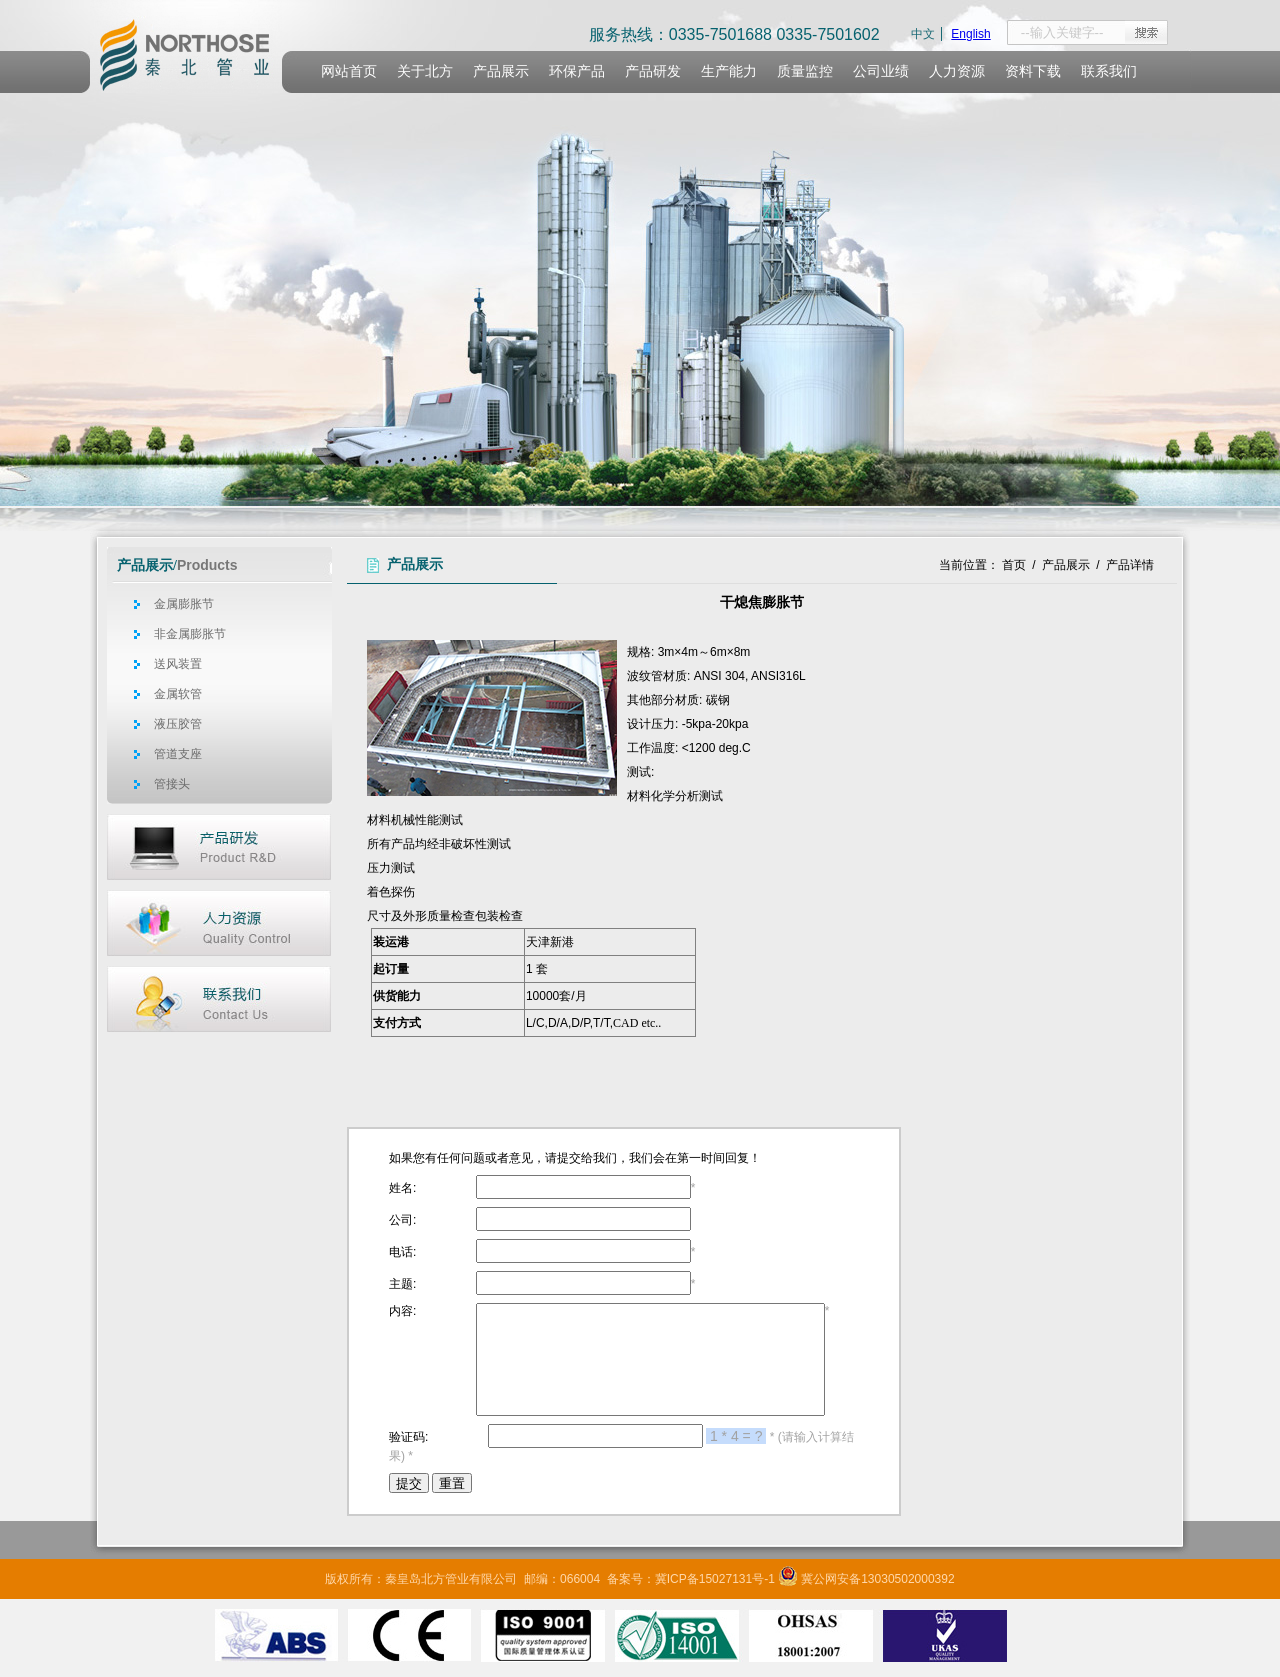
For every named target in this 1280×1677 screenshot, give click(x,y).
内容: (402, 1311)
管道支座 (178, 754)
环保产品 (577, 71)
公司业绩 (881, 71)
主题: (402, 1284)
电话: (402, 1252)
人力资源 (957, 71)
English (970, 34)
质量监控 (805, 71)
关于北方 (425, 71)
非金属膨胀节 (190, 634)
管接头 (172, 784)
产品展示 (501, 71)
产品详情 (1130, 565)
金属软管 (178, 694)
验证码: (408, 1437)
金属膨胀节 (184, 604)
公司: (402, 1220)
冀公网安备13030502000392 (877, 1579)
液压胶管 (178, 724)
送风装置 (178, 664)
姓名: (402, 1188)
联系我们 (1109, 71)
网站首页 (349, 71)
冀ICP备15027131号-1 (715, 1579)
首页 (1014, 565)
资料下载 (1033, 71)
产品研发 (653, 71)
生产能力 (729, 71)
